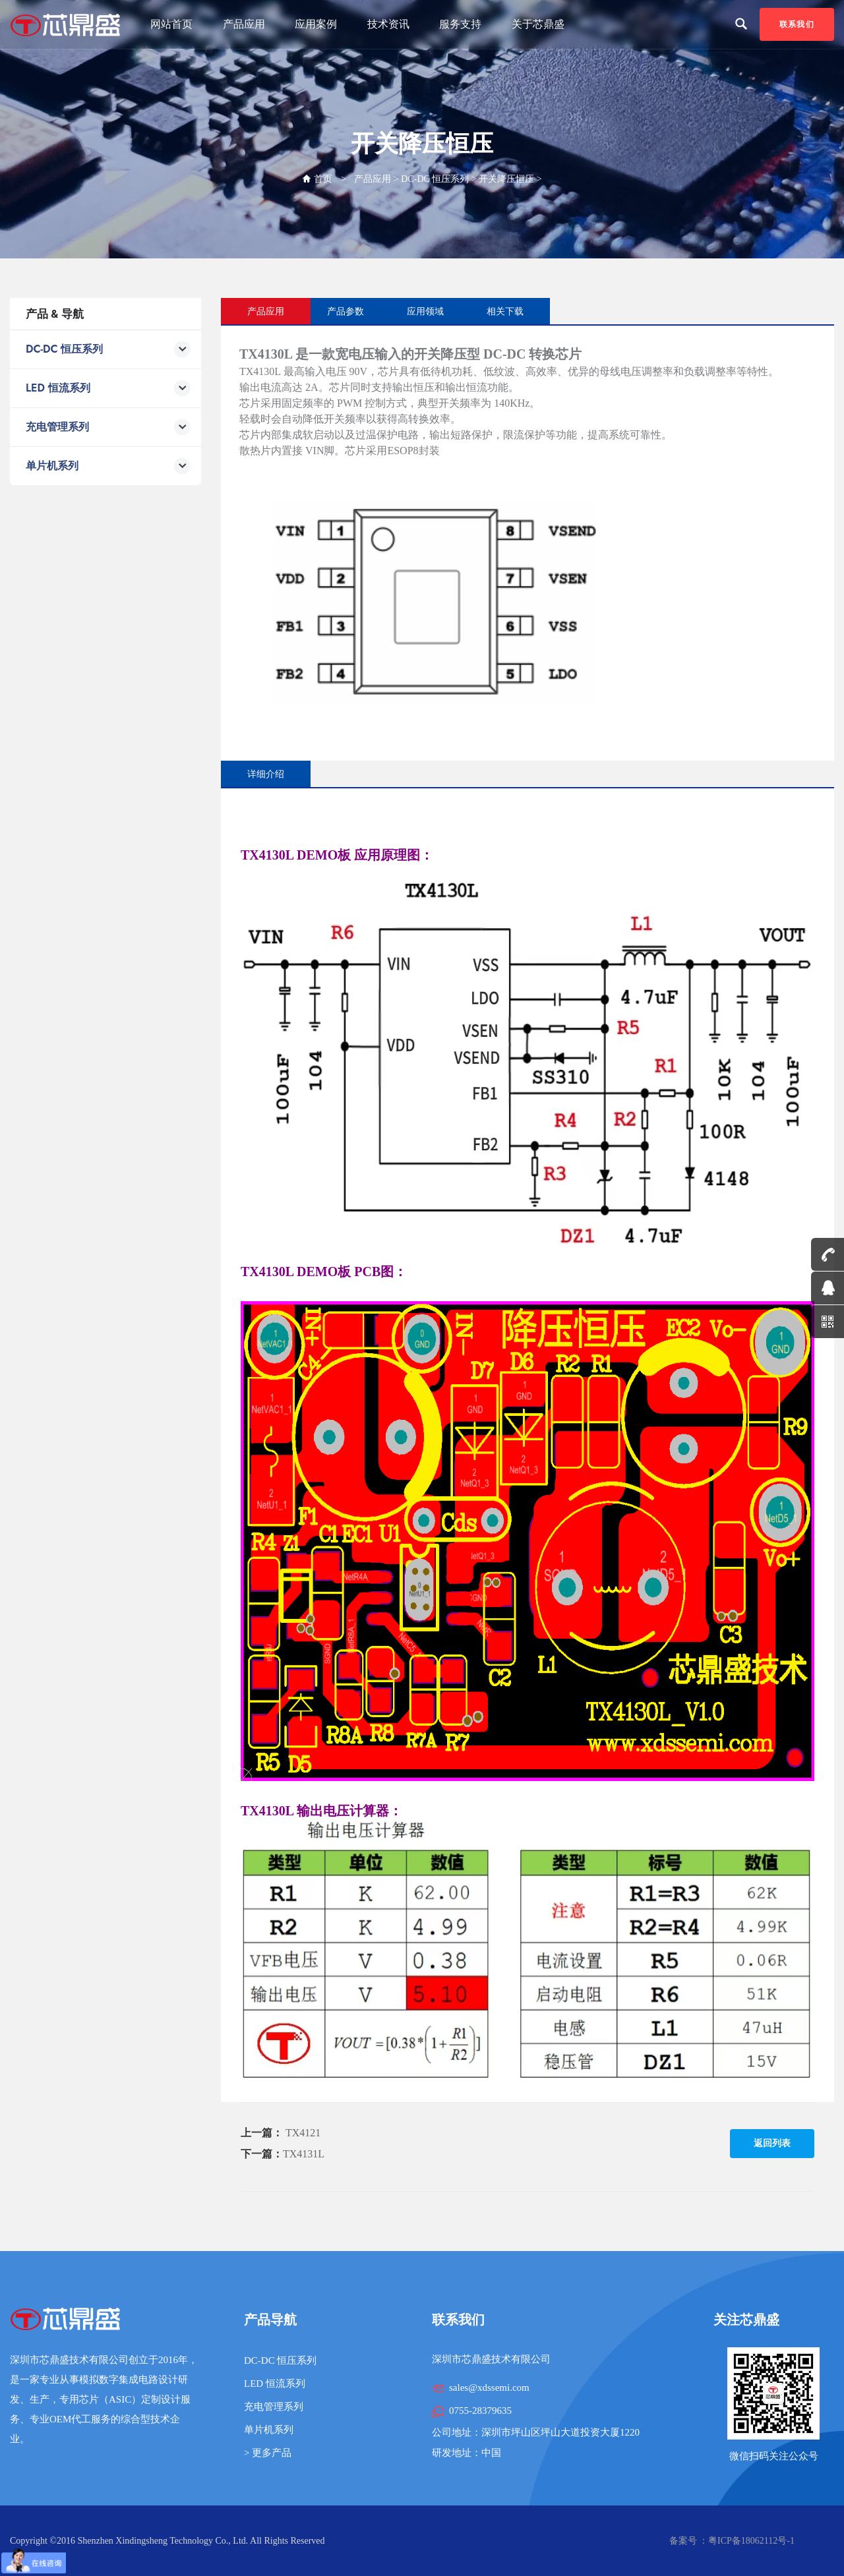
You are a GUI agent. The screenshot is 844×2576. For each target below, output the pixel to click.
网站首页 (171, 24)
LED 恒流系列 (274, 2383)
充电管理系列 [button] (108, 427)
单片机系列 (268, 2429)
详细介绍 (265, 774)
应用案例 (316, 24)
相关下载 (505, 311)
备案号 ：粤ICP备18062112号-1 (732, 2541)
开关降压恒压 (506, 179)
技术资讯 (388, 24)
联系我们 (796, 24)
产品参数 (345, 311)
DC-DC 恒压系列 (435, 179)
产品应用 (244, 24)
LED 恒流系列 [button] (108, 388)
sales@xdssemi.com (489, 2387)
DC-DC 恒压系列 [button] (108, 349)
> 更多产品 (267, 2452)
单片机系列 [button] (108, 466)
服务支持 (460, 24)
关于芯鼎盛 (538, 24)
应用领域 (425, 311)
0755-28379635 (480, 2410)
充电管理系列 (273, 2406)
